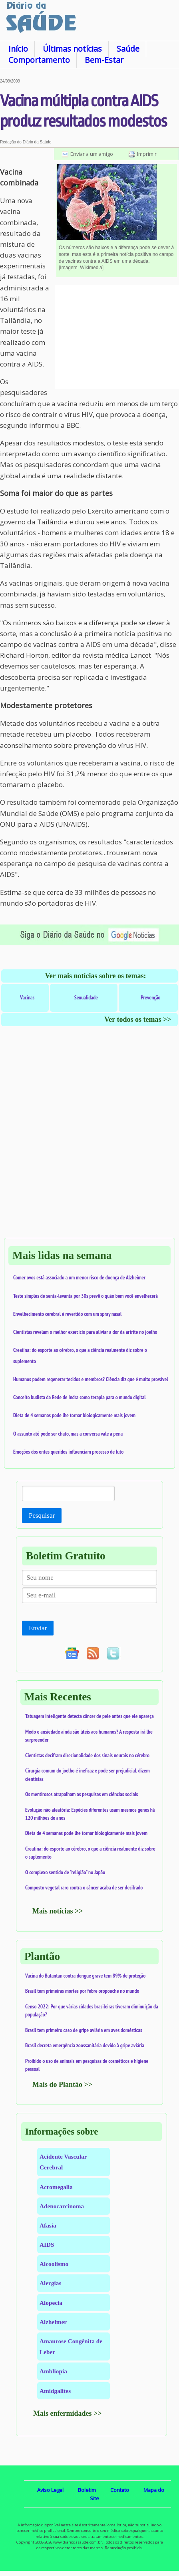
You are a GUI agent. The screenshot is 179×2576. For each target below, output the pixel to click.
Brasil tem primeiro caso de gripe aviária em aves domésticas (83, 2030)
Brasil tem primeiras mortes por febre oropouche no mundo (82, 1990)
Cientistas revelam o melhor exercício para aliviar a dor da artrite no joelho (85, 1331)
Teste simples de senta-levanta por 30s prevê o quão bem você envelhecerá (85, 1295)
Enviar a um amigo (91, 153)
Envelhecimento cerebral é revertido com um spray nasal (67, 1313)
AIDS (47, 2244)
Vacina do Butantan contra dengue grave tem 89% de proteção (85, 1975)
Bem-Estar (104, 59)
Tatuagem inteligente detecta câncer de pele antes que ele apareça (89, 1716)
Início (18, 48)
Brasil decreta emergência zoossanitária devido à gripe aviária (84, 2045)
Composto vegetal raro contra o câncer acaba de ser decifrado (84, 1887)
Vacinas (27, 997)
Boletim (87, 2489)
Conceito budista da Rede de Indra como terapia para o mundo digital (79, 1397)
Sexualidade (86, 997)
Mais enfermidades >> (67, 2413)
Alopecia (51, 2302)
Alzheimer (53, 2321)
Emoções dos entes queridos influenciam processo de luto (68, 1451)
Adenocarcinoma (62, 2206)
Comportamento (39, 59)
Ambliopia (53, 2371)
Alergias (50, 2283)
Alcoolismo (54, 2263)
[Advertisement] (117, 337)
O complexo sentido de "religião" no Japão (65, 1872)
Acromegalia (56, 2186)
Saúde (128, 48)
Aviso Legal (50, 2489)
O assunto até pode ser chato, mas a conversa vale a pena (68, 1433)
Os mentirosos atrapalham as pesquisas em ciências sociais (81, 1794)
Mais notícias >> (57, 1911)
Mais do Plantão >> (62, 2085)
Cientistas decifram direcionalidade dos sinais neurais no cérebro (87, 1755)
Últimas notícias (72, 48)
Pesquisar (42, 1515)
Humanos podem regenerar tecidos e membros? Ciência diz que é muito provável (90, 1379)
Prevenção (151, 997)
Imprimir (147, 153)
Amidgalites (55, 2390)
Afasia (48, 2225)
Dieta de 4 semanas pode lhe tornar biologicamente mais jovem (74, 1415)
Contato (119, 2489)
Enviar (38, 1628)
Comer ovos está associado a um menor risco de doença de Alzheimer (79, 1277)
